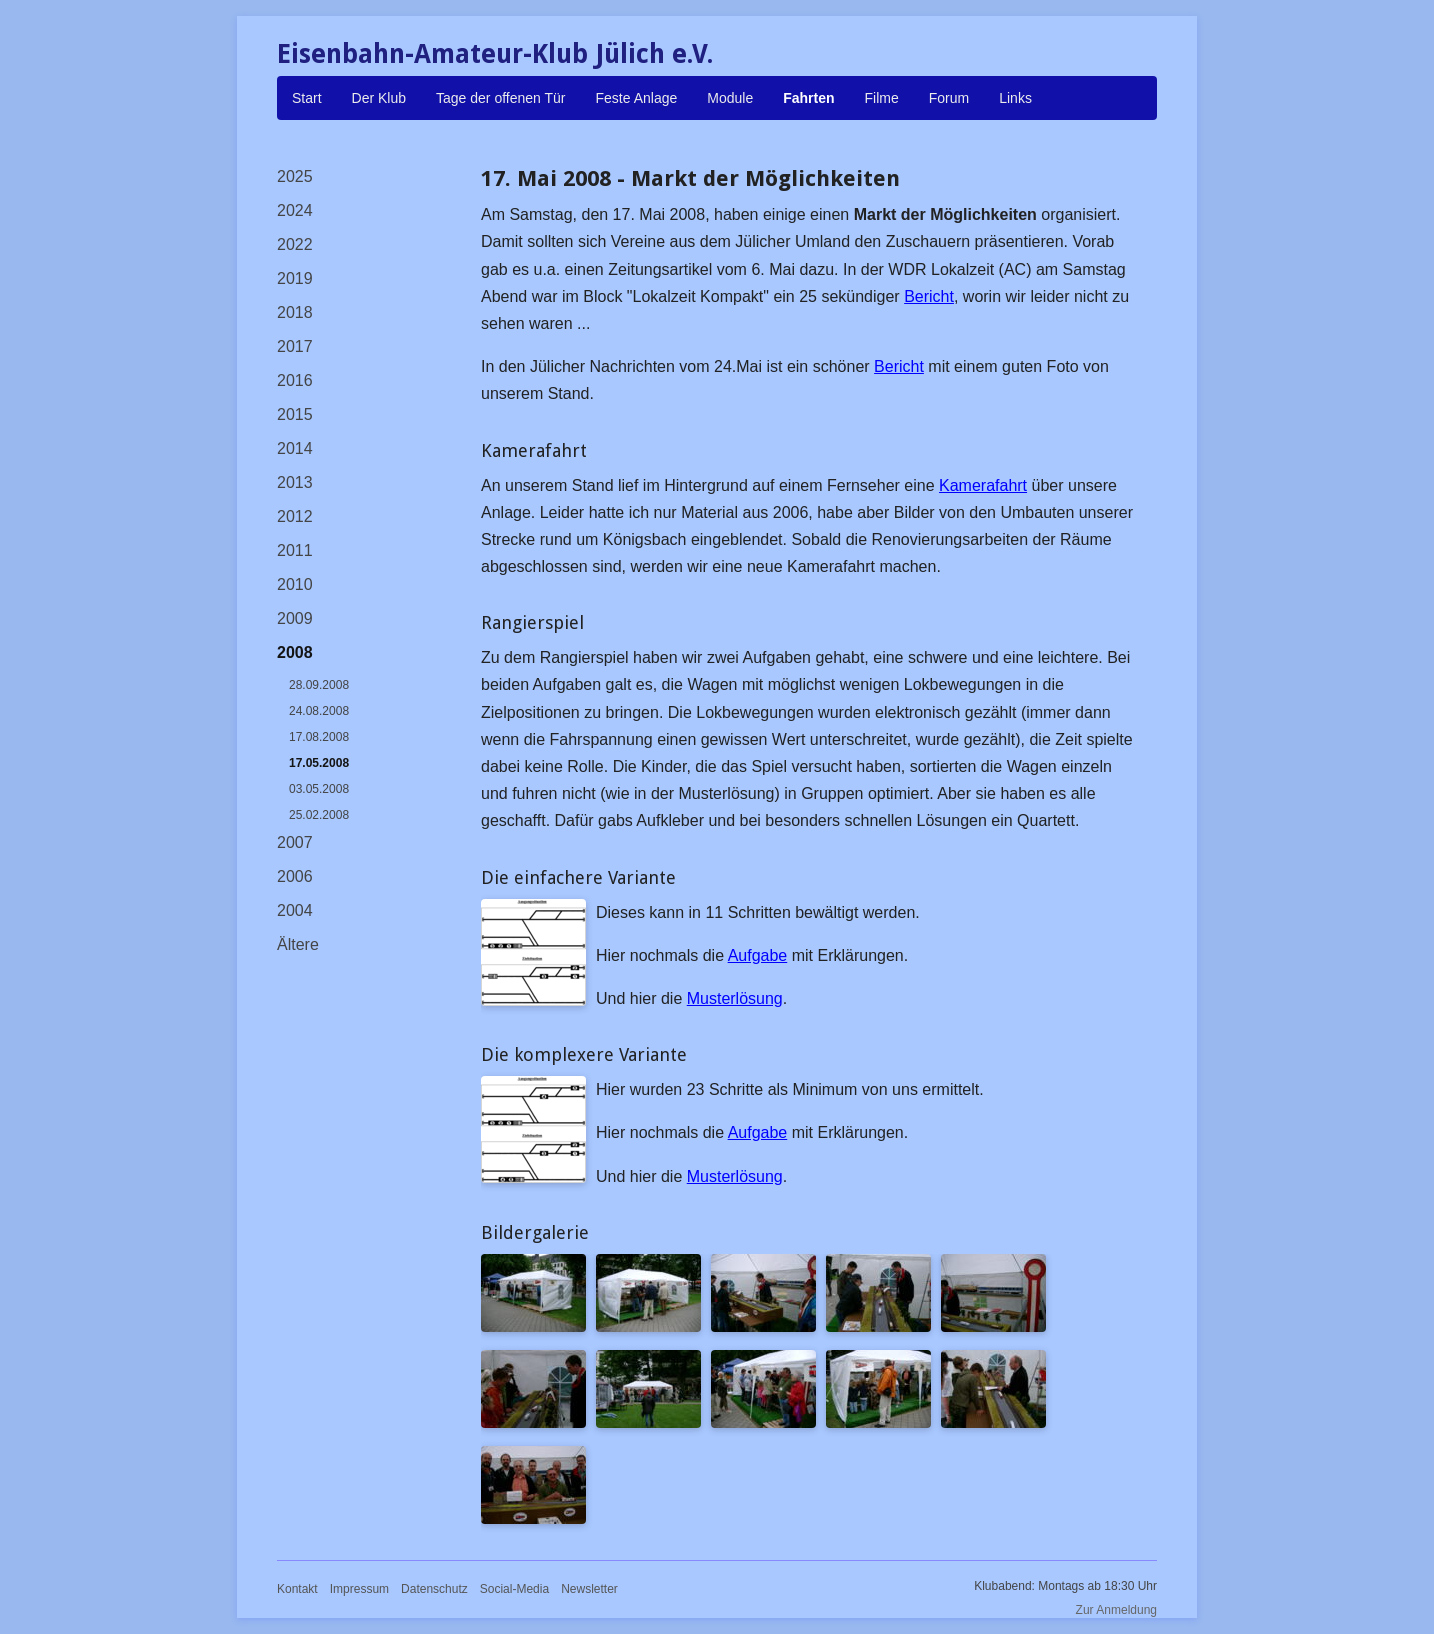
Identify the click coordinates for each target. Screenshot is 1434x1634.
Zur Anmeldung (1116, 1610)
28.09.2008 (319, 685)
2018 (295, 312)
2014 (295, 448)
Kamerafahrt (983, 485)
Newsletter (589, 1589)
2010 (295, 584)
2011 (295, 550)
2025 (295, 176)
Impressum (359, 1589)
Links (1015, 98)
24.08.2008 (319, 711)
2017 (295, 346)
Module (730, 98)
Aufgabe (758, 955)
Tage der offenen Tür (500, 98)
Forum (949, 98)
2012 (295, 516)
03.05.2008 (319, 789)
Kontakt (297, 1589)
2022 (295, 244)
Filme (882, 98)
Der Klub (379, 98)
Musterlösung (735, 998)
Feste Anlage (637, 98)
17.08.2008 (319, 737)
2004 (295, 910)
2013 (295, 482)
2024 (295, 210)
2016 (295, 380)
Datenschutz (434, 1589)
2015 (295, 414)
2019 (295, 278)
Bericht (929, 296)
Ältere (298, 944)
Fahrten (808, 98)
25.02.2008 (319, 815)
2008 (295, 652)
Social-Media (514, 1589)
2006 (295, 876)
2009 (295, 618)
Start (307, 98)
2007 (295, 842)
